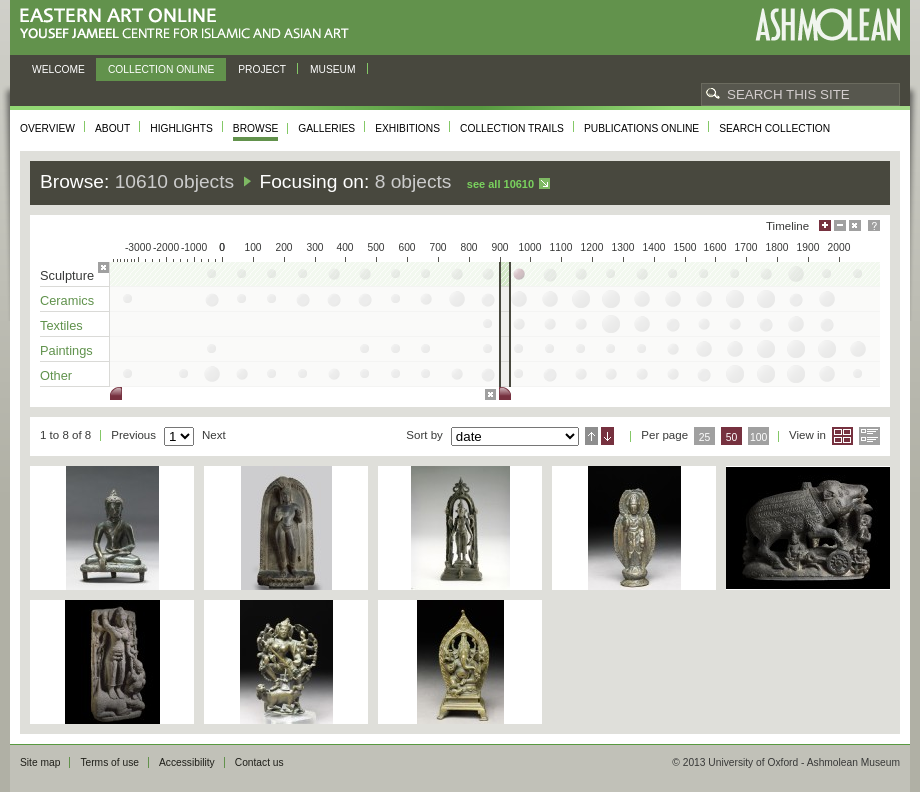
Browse (256, 128)
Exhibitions (407, 128)
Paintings (66, 350)
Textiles (61, 325)
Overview (47, 128)
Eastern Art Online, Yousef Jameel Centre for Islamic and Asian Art (189, 24)
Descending (607, 436)
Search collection (774, 128)
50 (732, 437)
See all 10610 (500, 184)
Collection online (161, 69)
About (112, 128)
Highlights (181, 128)
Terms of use (109, 762)
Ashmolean (827, 24)
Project (262, 69)
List (869, 436)
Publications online (641, 128)
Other (56, 375)
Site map (40, 762)
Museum (333, 69)
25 (705, 437)
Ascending (591, 436)
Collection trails (512, 128)
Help (874, 225)
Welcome (58, 69)
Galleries (326, 128)
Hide (855, 225)
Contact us (259, 762)
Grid (842, 436)
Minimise (840, 225)
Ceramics (67, 300)
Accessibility (187, 762)
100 (758, 437)
